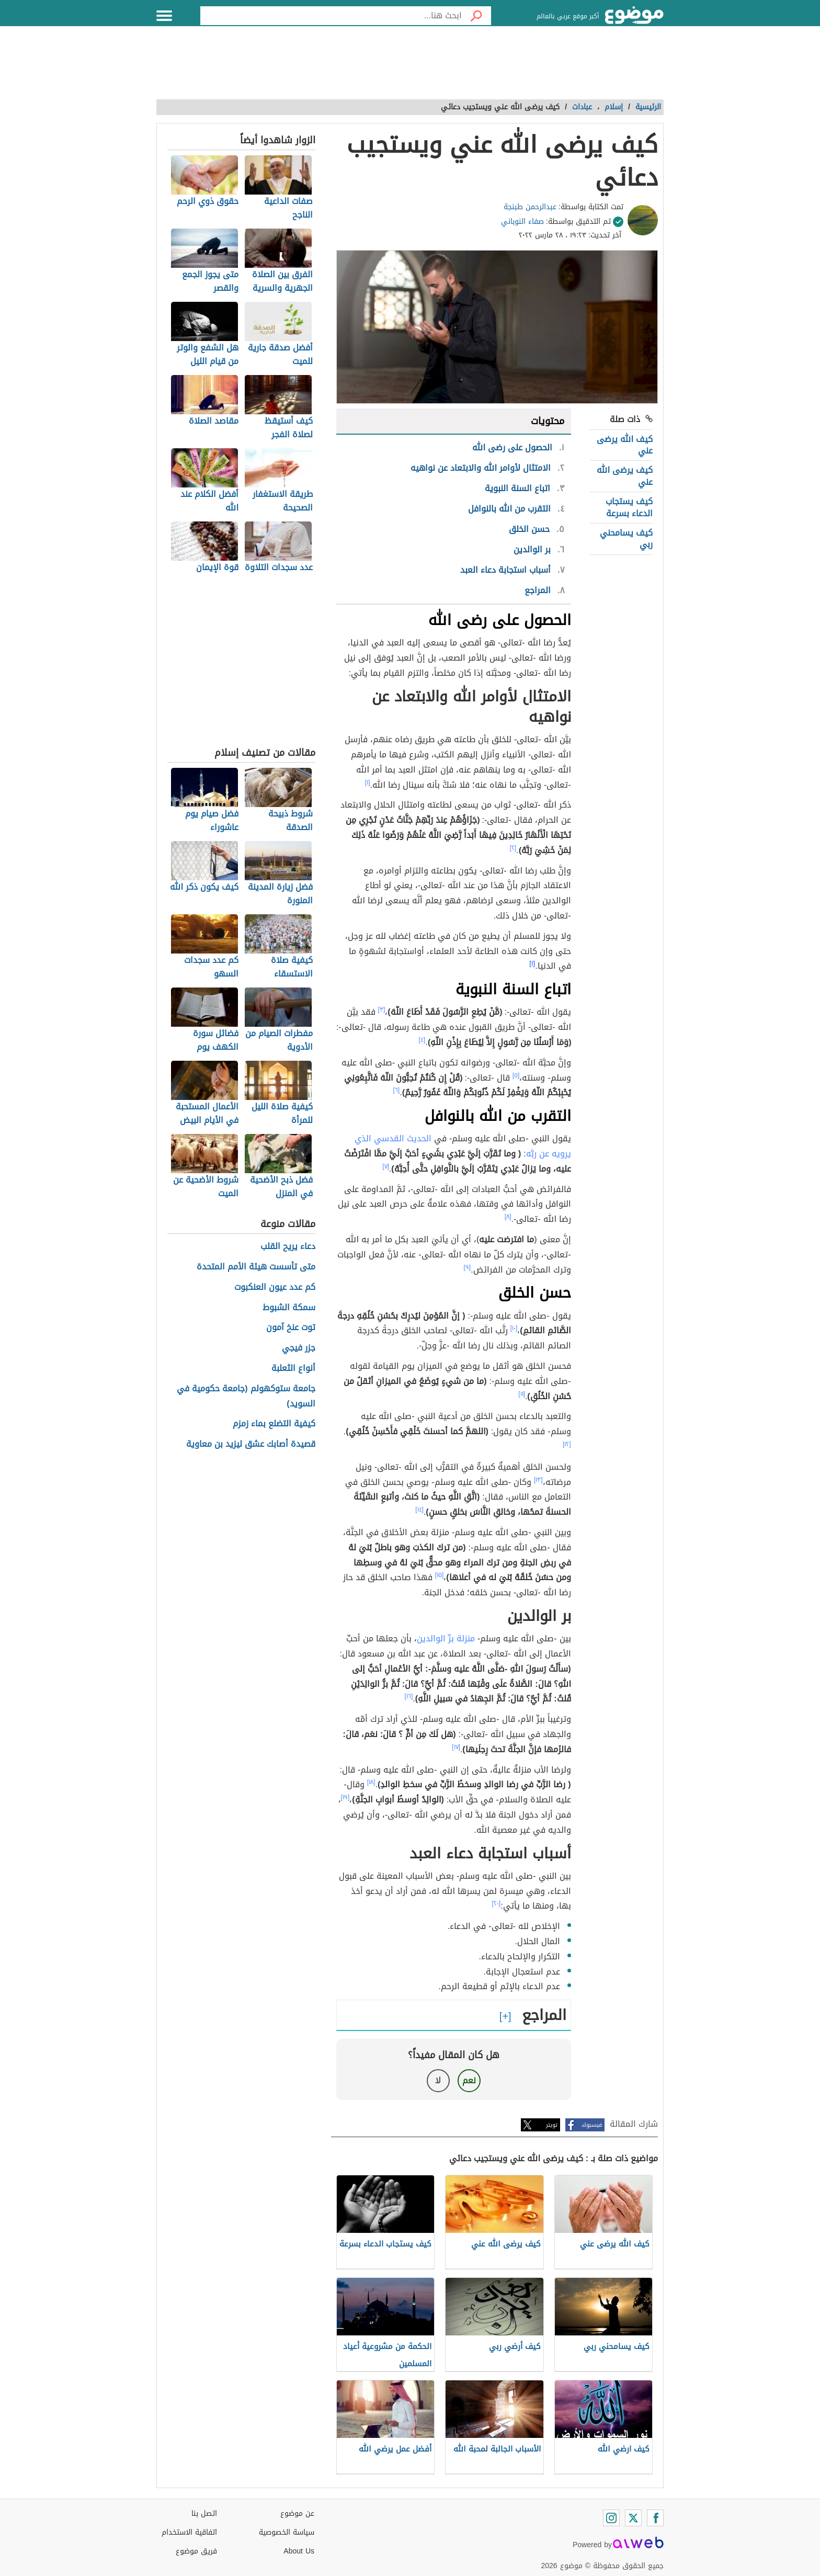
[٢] (513, 848)
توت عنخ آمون (290, 1327)
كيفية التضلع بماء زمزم (274, 1424)
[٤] (422, 1040)
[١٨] (371, 1782)
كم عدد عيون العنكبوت (274, 1287)
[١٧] (456, 1747)
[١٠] (514, 1328)
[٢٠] (496, 1903)
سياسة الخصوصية (286, 2532)
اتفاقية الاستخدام (189, 2532)
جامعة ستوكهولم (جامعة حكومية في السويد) (246, 1396)
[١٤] (419, 1509)
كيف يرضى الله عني (625, 476)
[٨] (508, 1216)
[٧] (385, 1166)
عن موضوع (297, 2513)
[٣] (381, 1009)
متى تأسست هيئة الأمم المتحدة (256, 1267)
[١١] (521, 1394)
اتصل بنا (204, 2513)
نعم (469, 2080)
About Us (298, 2551)
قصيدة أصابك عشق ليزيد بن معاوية (250, 1444)
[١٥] (439, 1575)
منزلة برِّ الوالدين (446, 1638)
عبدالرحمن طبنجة (530, 207)
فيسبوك (592, 2124)
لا (438, 2080)
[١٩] (345, 1797)
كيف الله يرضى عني (625, 445)
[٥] (516, 1075)
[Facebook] (655, 2518)
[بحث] (476, 15)
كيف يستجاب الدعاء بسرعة (629, 507)
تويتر (551, 2124)
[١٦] (409, 1696)
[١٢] (567, 1444)
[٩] (467, 1267)
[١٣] (538, 1479)
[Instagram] (611, 2518)
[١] (367, 782)
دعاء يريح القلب (287, 1246)
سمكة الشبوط (289, 1307)
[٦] (396, 1090)
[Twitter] (633, 2518)
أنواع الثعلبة (293, 1368)
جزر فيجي (298, 1348)
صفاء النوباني (522, 221)
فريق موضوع (196, 2551)
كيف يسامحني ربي (626, 538)
